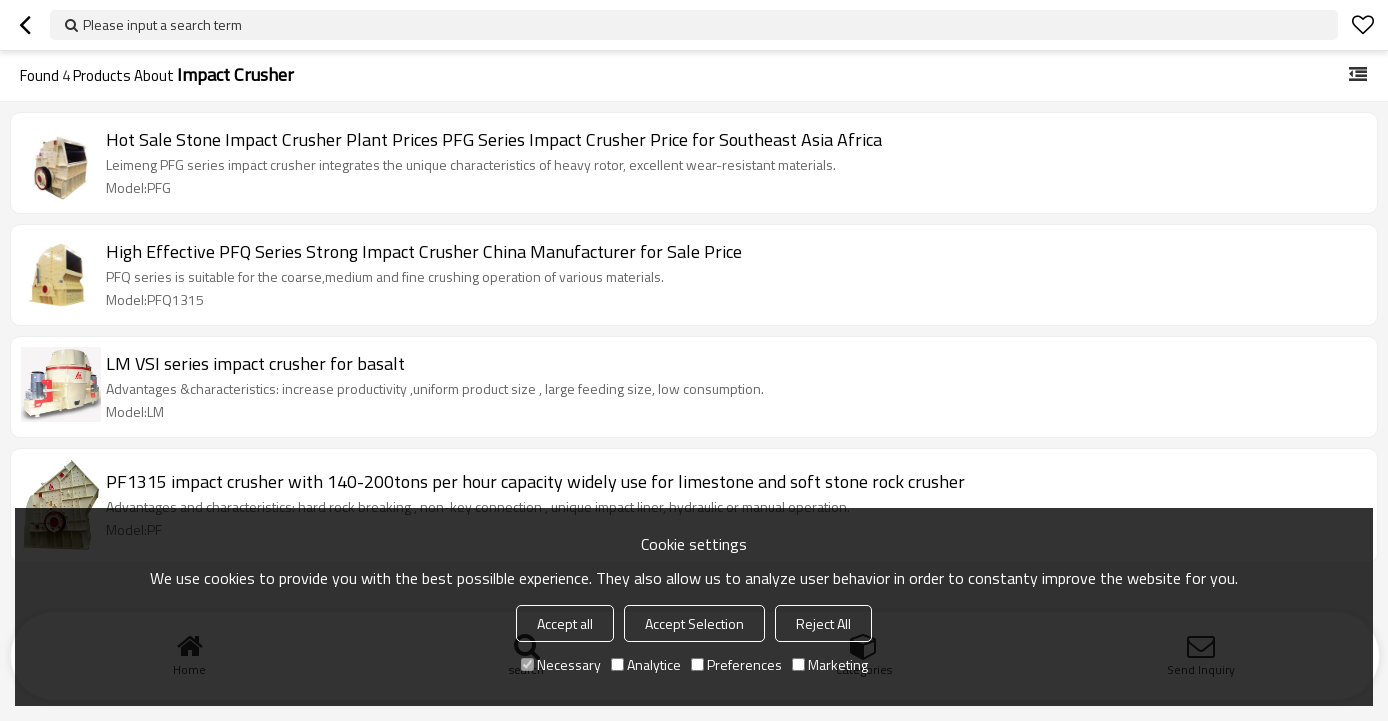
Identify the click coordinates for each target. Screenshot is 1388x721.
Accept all (565, 623)
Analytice (646, 664)
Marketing (830, 664)
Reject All (823, 623)
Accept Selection (694, 623)
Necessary (561, 664)
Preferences (736, 664)
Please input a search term (162, 24)
